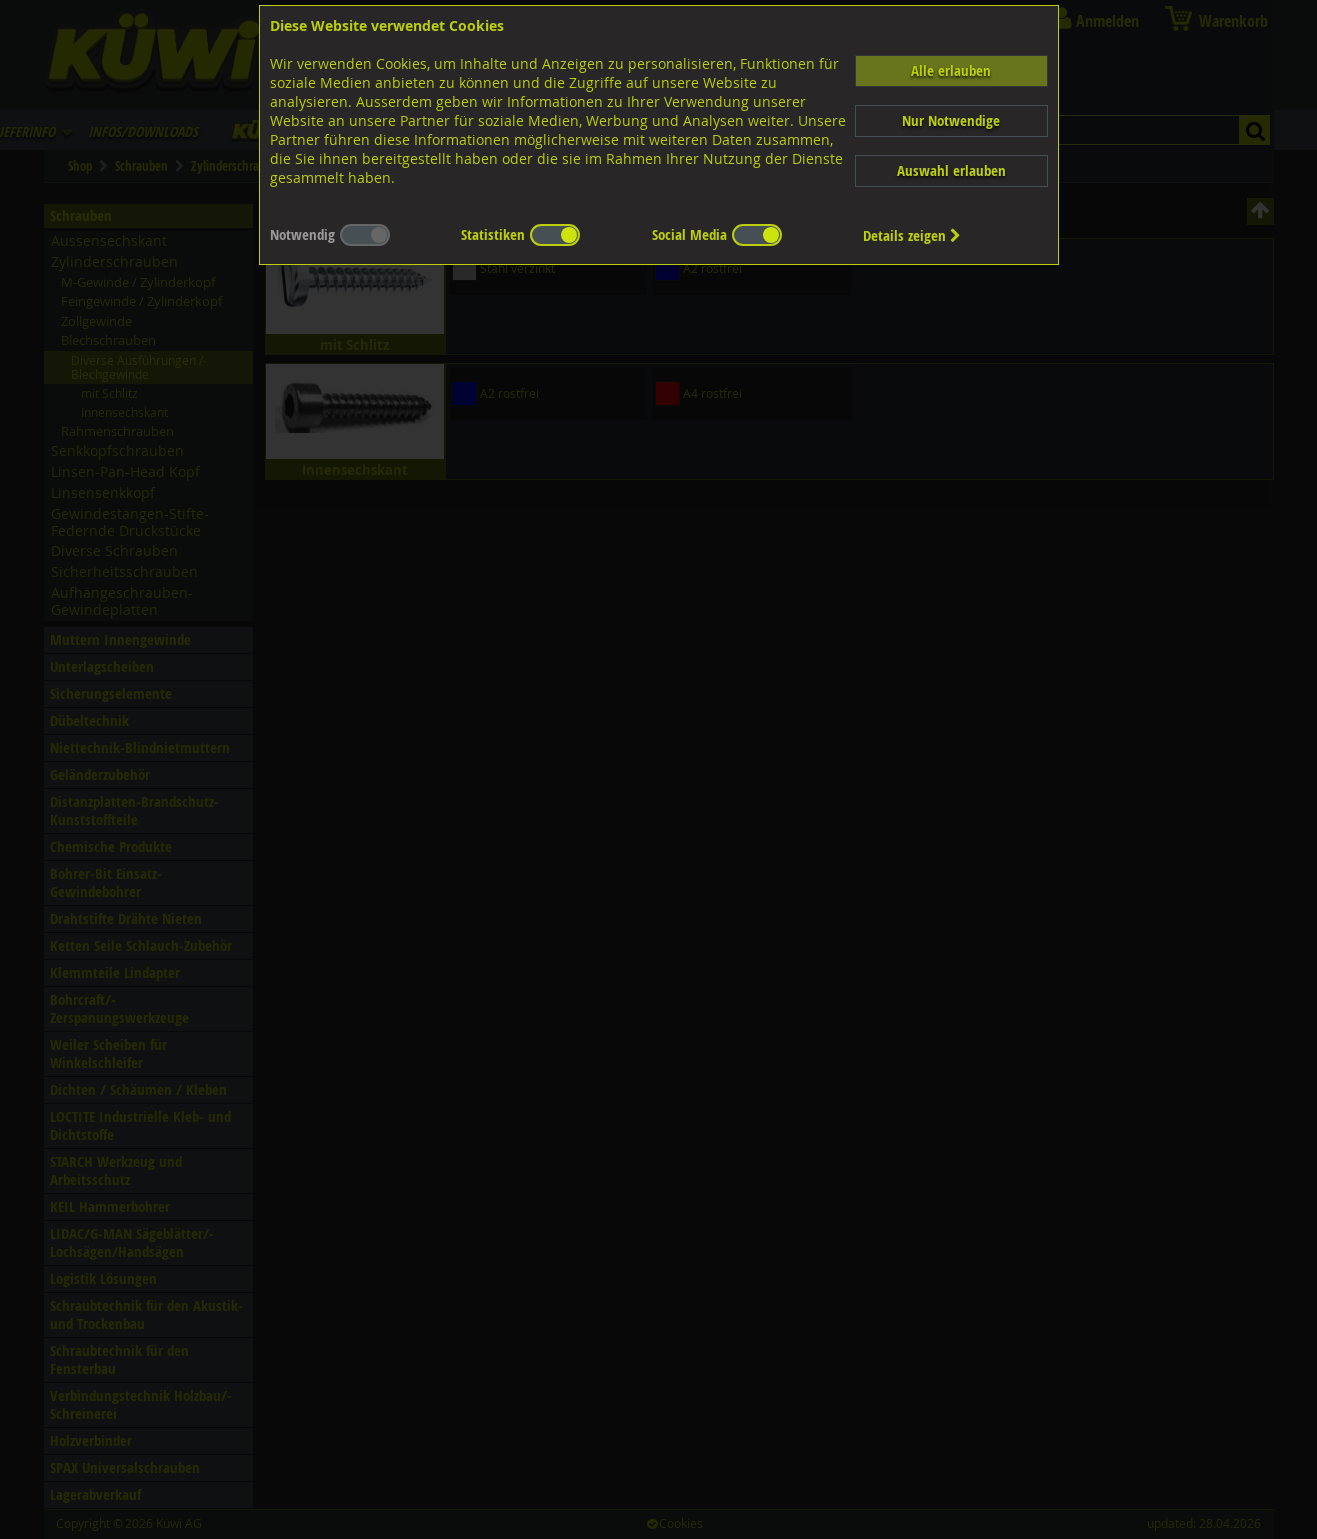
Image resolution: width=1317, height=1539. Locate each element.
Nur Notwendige (951, 120)
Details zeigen (912, 235)
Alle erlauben (951, 70)
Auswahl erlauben (951, 170)
